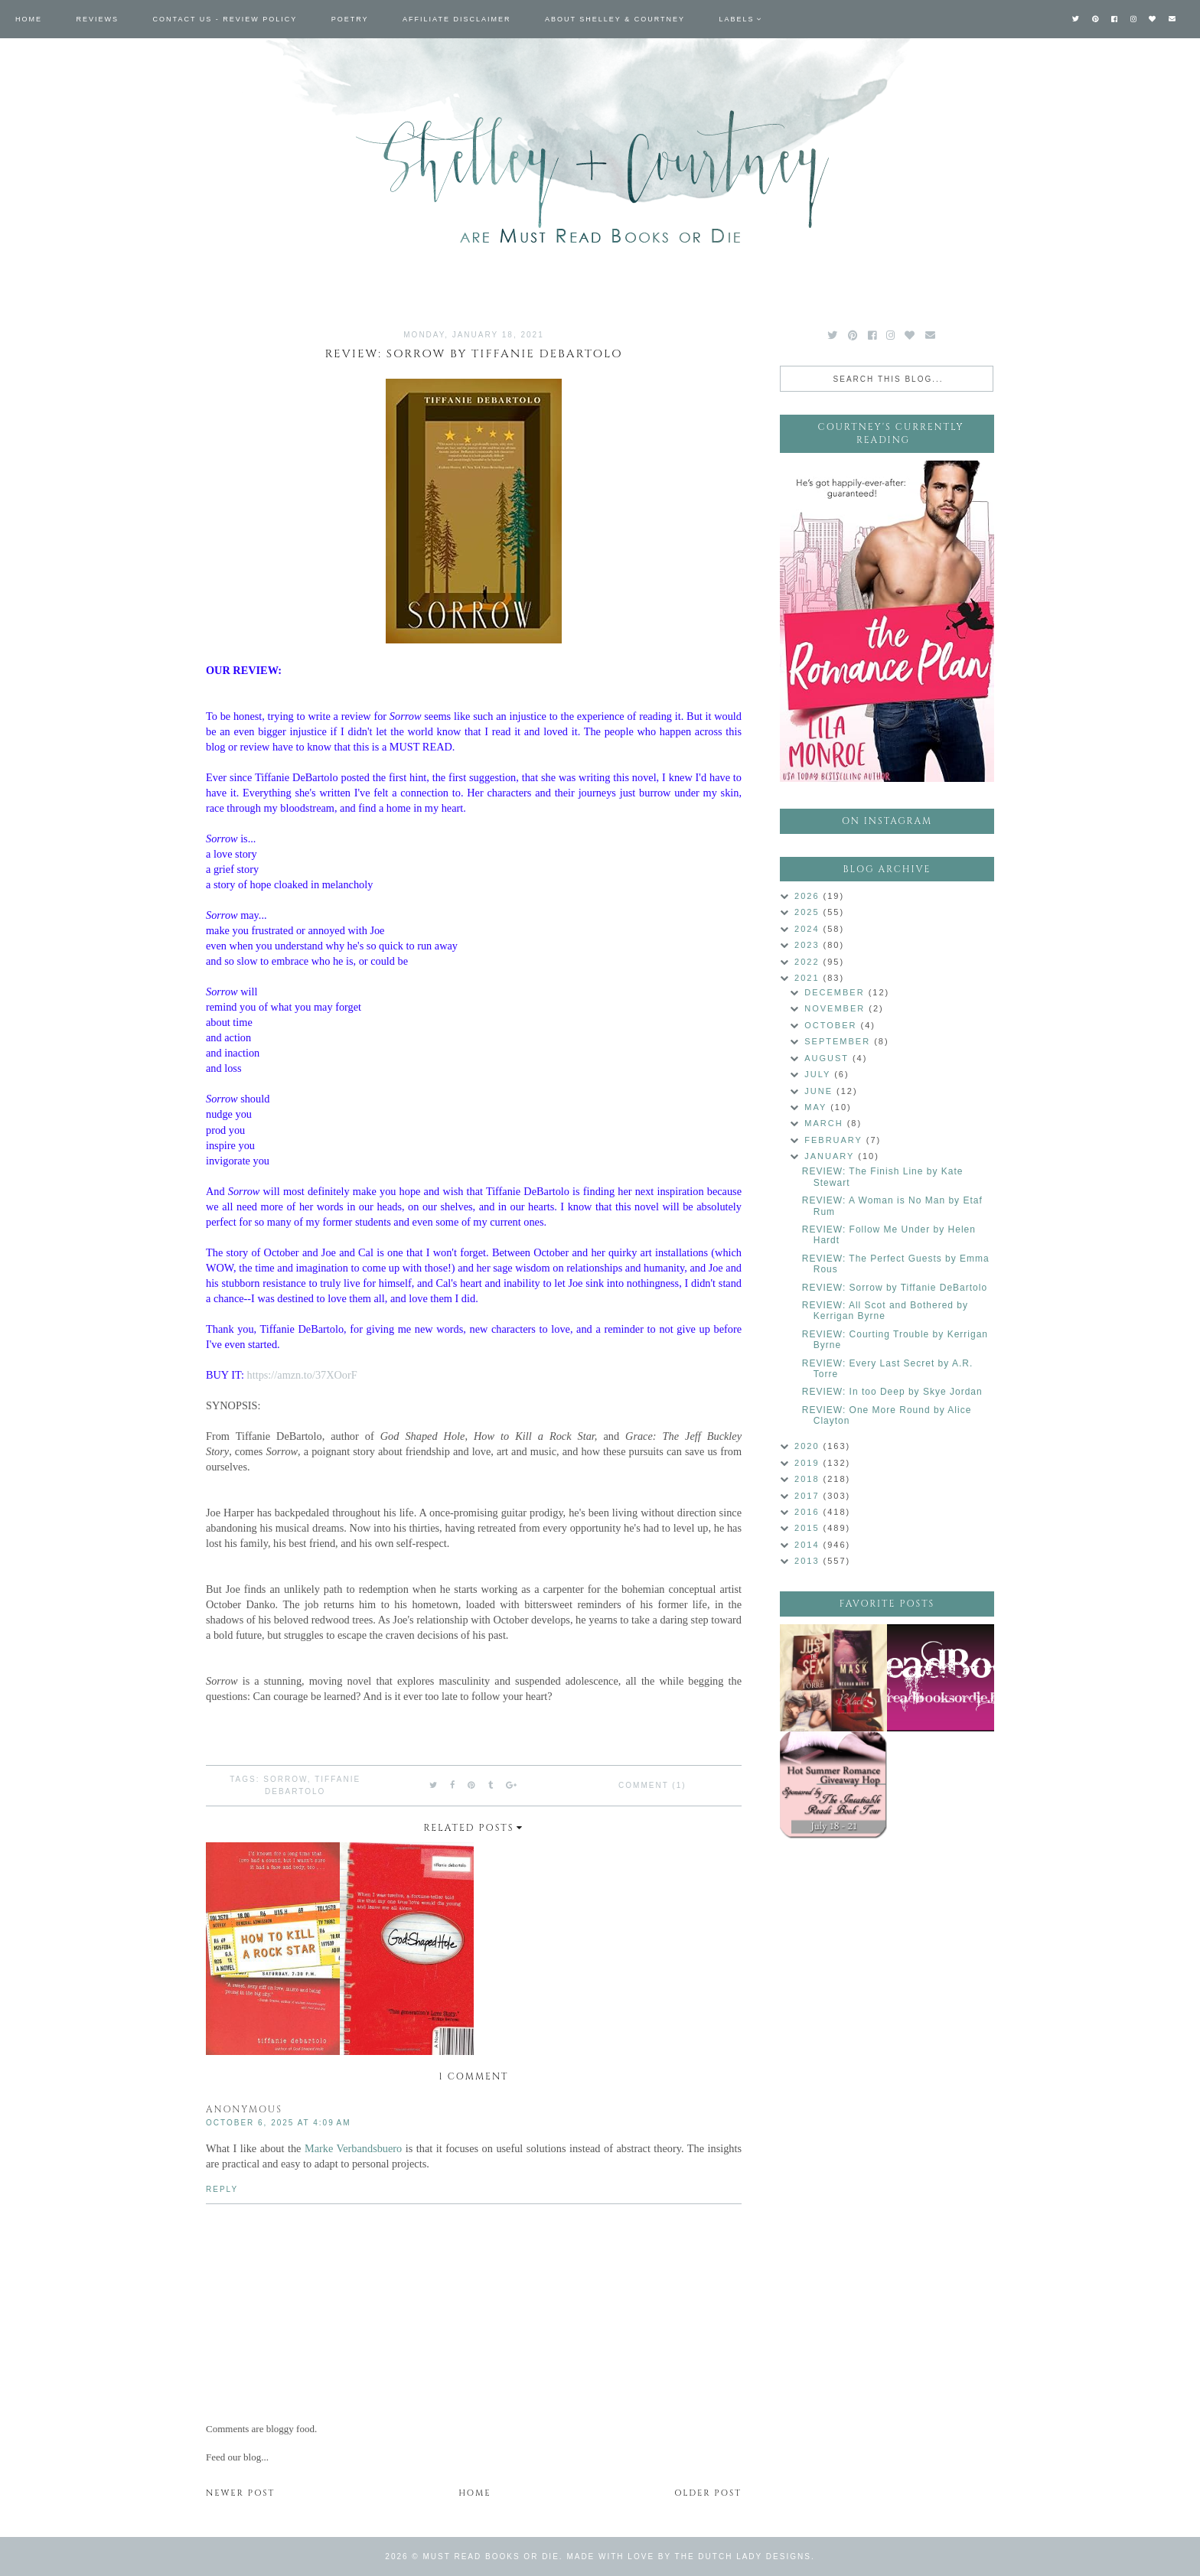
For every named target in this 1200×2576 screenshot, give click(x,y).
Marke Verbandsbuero (353, 2148)
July (819, 1074)
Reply (222, 2189)
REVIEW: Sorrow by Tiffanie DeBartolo (894, 1287)
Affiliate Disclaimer (456, 19)
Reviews (98, 19)
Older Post (708, 2493)
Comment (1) (652, 1785)
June (820, 1091)
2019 (808, 1462)
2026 (808, 895)
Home (28, 19)
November (836, 1008)
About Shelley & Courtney (615, 19)
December (836, 992)
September (839, 1041)
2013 (808, 1560)
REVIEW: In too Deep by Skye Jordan (892, 1391)
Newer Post (240, 2493)
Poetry (350, 19)
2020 (808, 1446)
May (817, 1107)
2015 (808, 1527)
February (835, 1140)
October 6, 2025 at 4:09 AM (278, 2122)
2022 (808, 961)
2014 (808, 1544)
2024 (808, 928)
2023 (808, 944)
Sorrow (285, 1779)
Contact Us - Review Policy (225, 19)
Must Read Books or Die (491, 2556)
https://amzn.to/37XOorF (302, 1375)
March (825, 1123)
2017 (808, 1495)
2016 (808, 1511)
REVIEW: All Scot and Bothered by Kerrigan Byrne (885, 1310)
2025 (808, 912)
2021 (808, 977)
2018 (808, 1478)
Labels (737, 19)
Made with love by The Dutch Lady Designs (688, 2556)
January (831, 1156)
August (828, 1058)
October (832, 1025)
